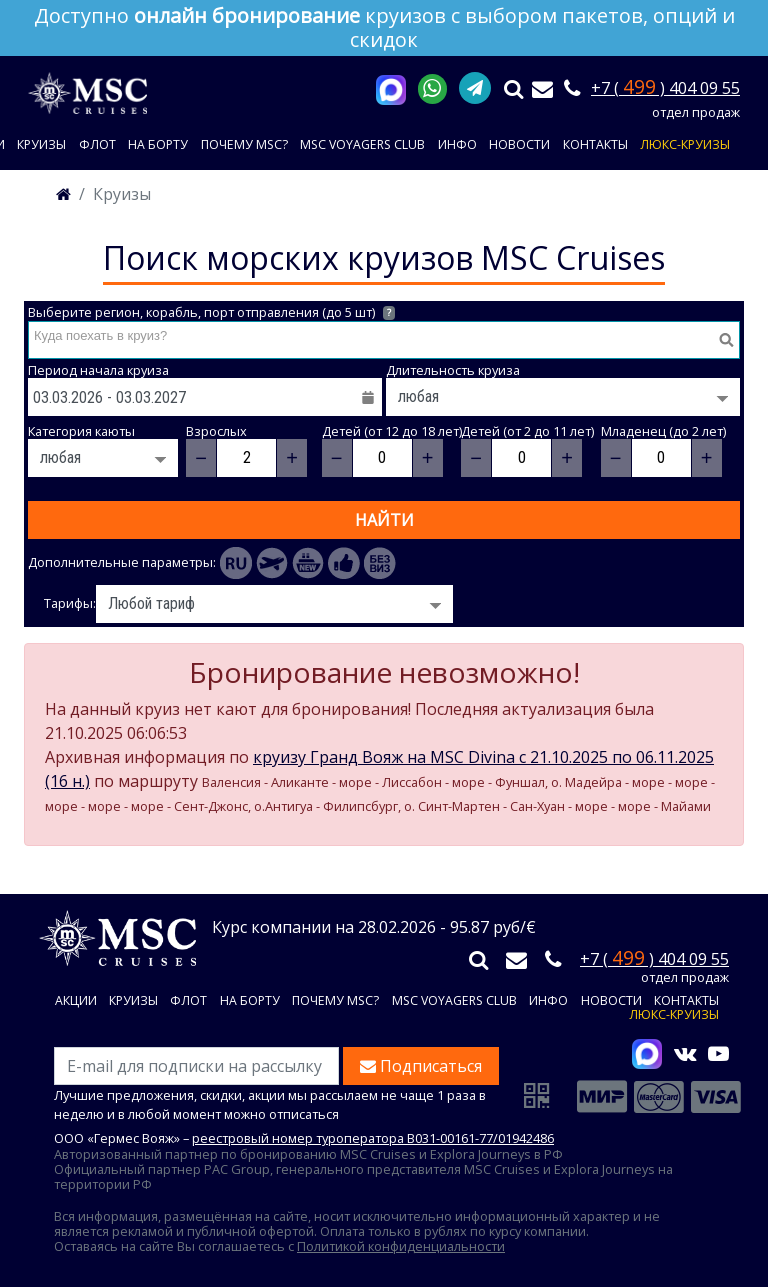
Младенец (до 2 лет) (663, 431)
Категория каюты (81, 431)
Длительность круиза (453, 370)
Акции (76, 1001)
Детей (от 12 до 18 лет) (392, 431)
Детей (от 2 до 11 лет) (527, 431)
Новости (519, 144)
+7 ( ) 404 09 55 (665, 88)
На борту (158, 144)
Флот (97, 144)
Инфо (457, 144)
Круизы (41, 144)
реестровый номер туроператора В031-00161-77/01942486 (373, 1138)
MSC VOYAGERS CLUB (362, 144)
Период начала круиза (98, 370)
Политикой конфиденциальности (401, 1246)
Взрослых (216, 431)
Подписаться (421, 1066)
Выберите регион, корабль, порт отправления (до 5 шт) (211, 312)
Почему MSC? (244, 144)
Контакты (595, 144)
